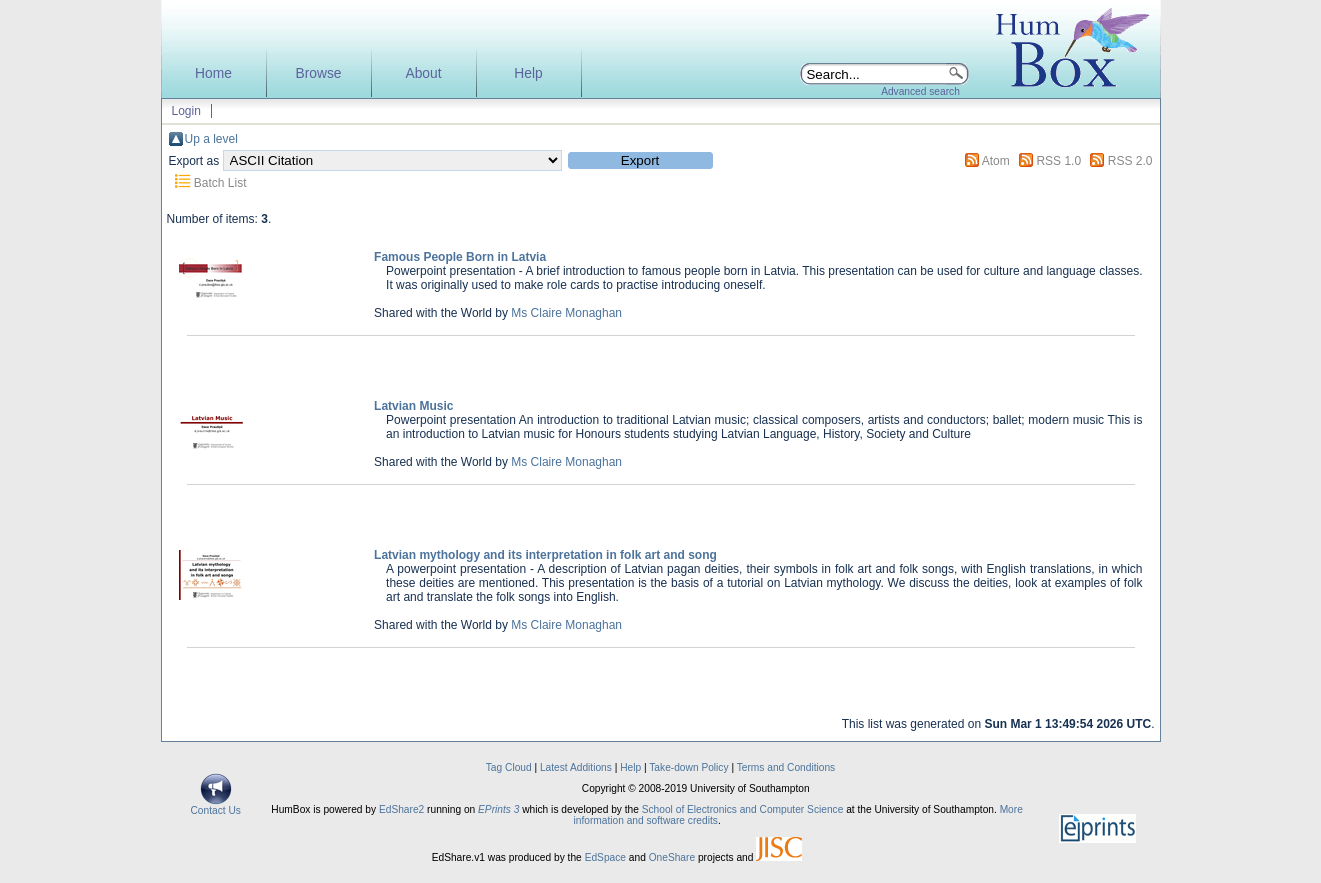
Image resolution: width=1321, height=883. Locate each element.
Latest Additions (576, 767)
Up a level (211, 139)
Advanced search (920, 91)
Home (213, 73)
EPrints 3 (498, 809)
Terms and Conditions (786, 767)
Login (186, 111)
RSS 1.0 (1058, 161)
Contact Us (216, 806)
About (423, 73)
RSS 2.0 (1130, 161)
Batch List (220, 183)
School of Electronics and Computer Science (743, 809)
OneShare (672, 857)
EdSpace (605, 857)
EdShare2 (401, 809)
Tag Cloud (509, 767)
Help (528, 73)
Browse (318, 73)
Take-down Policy (688, 767)
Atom (996, 161)
